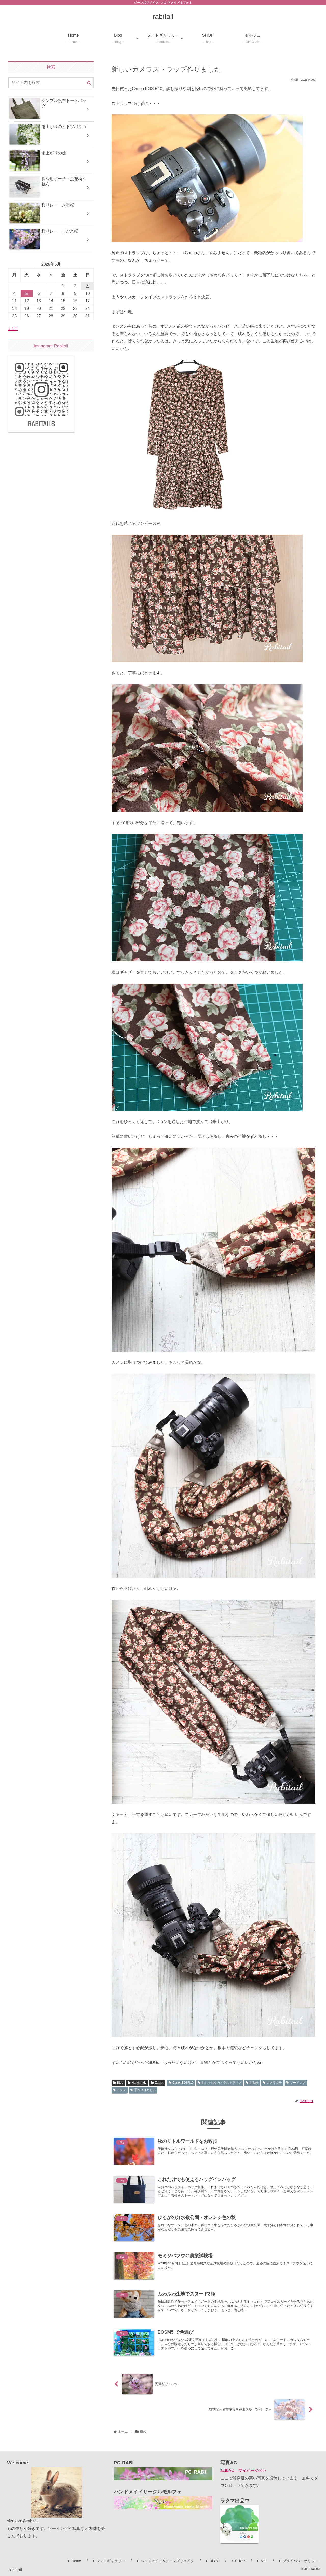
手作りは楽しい (143, 2090)
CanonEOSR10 (181, 2082)
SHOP (238, 2561)
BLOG (213, 2561)
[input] (51, 82)
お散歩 (252, 2082)
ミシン (119, 2090)
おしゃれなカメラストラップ (219, 2082)
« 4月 (13, 329)
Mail (262, 2561)
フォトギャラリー (109, 2561)
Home (74, 2561)
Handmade (137, 2082)
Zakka (157, 2082)
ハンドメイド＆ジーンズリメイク (165, 2561)
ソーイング (295, 2082)
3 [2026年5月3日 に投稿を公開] (87, 286)
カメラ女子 (272, 2082)
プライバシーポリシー (298, 2561)
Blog (118, 2082)
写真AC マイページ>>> (243, 2470)
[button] (89, 83)
